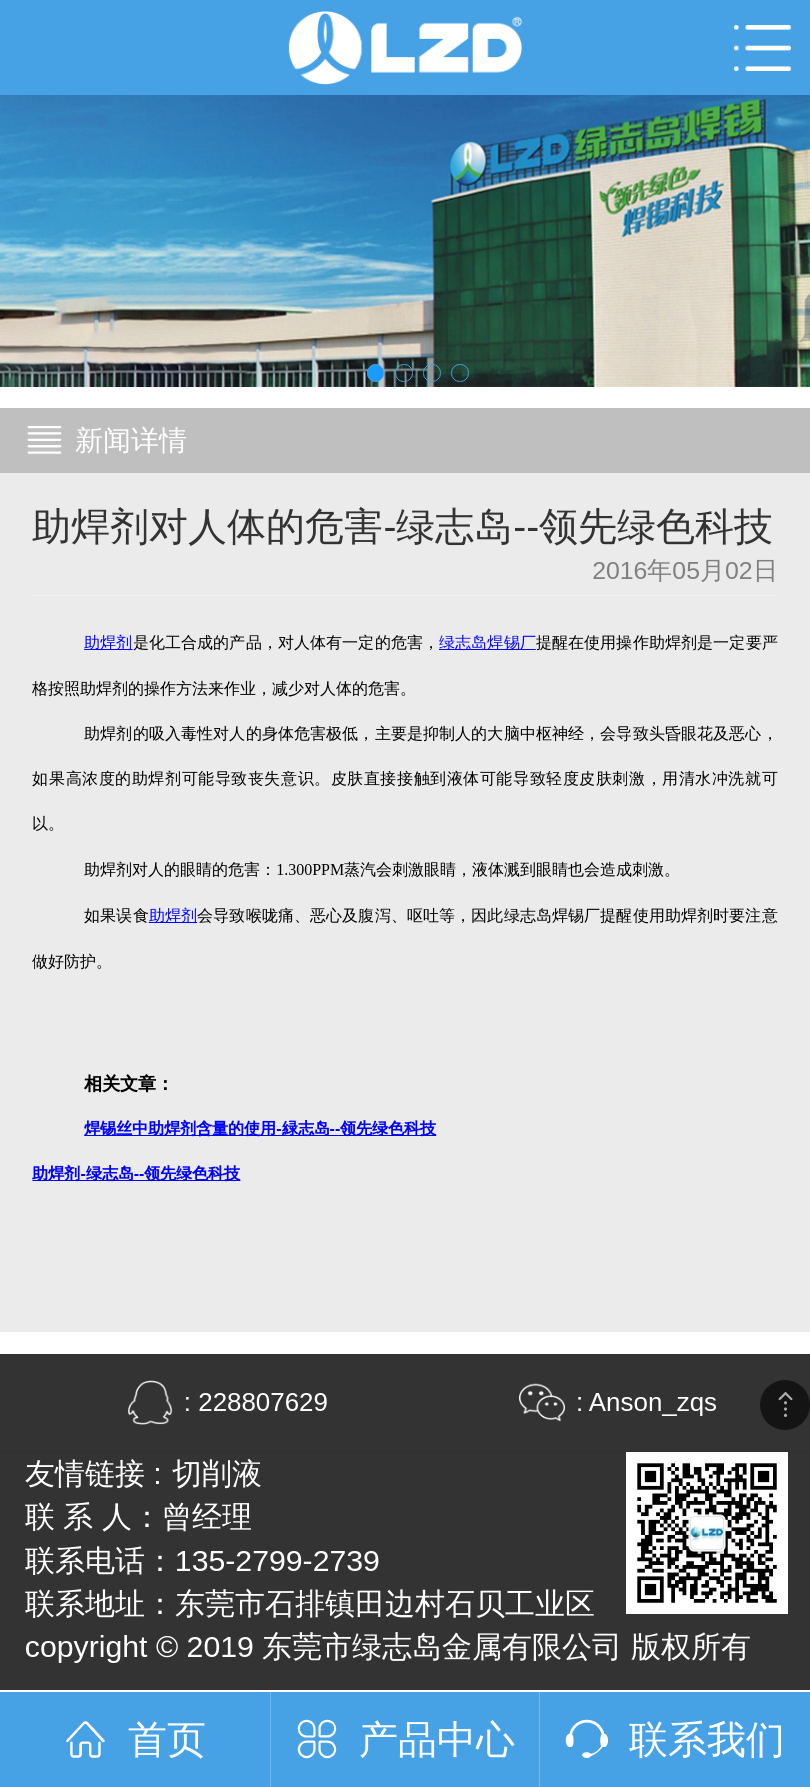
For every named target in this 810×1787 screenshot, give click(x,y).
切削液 (217, 1473)
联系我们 (707, 1739)
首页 (167, 1739)
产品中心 (437, 1739)
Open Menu (762, 47)
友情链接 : (93, 1473)
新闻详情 (131, 440)
